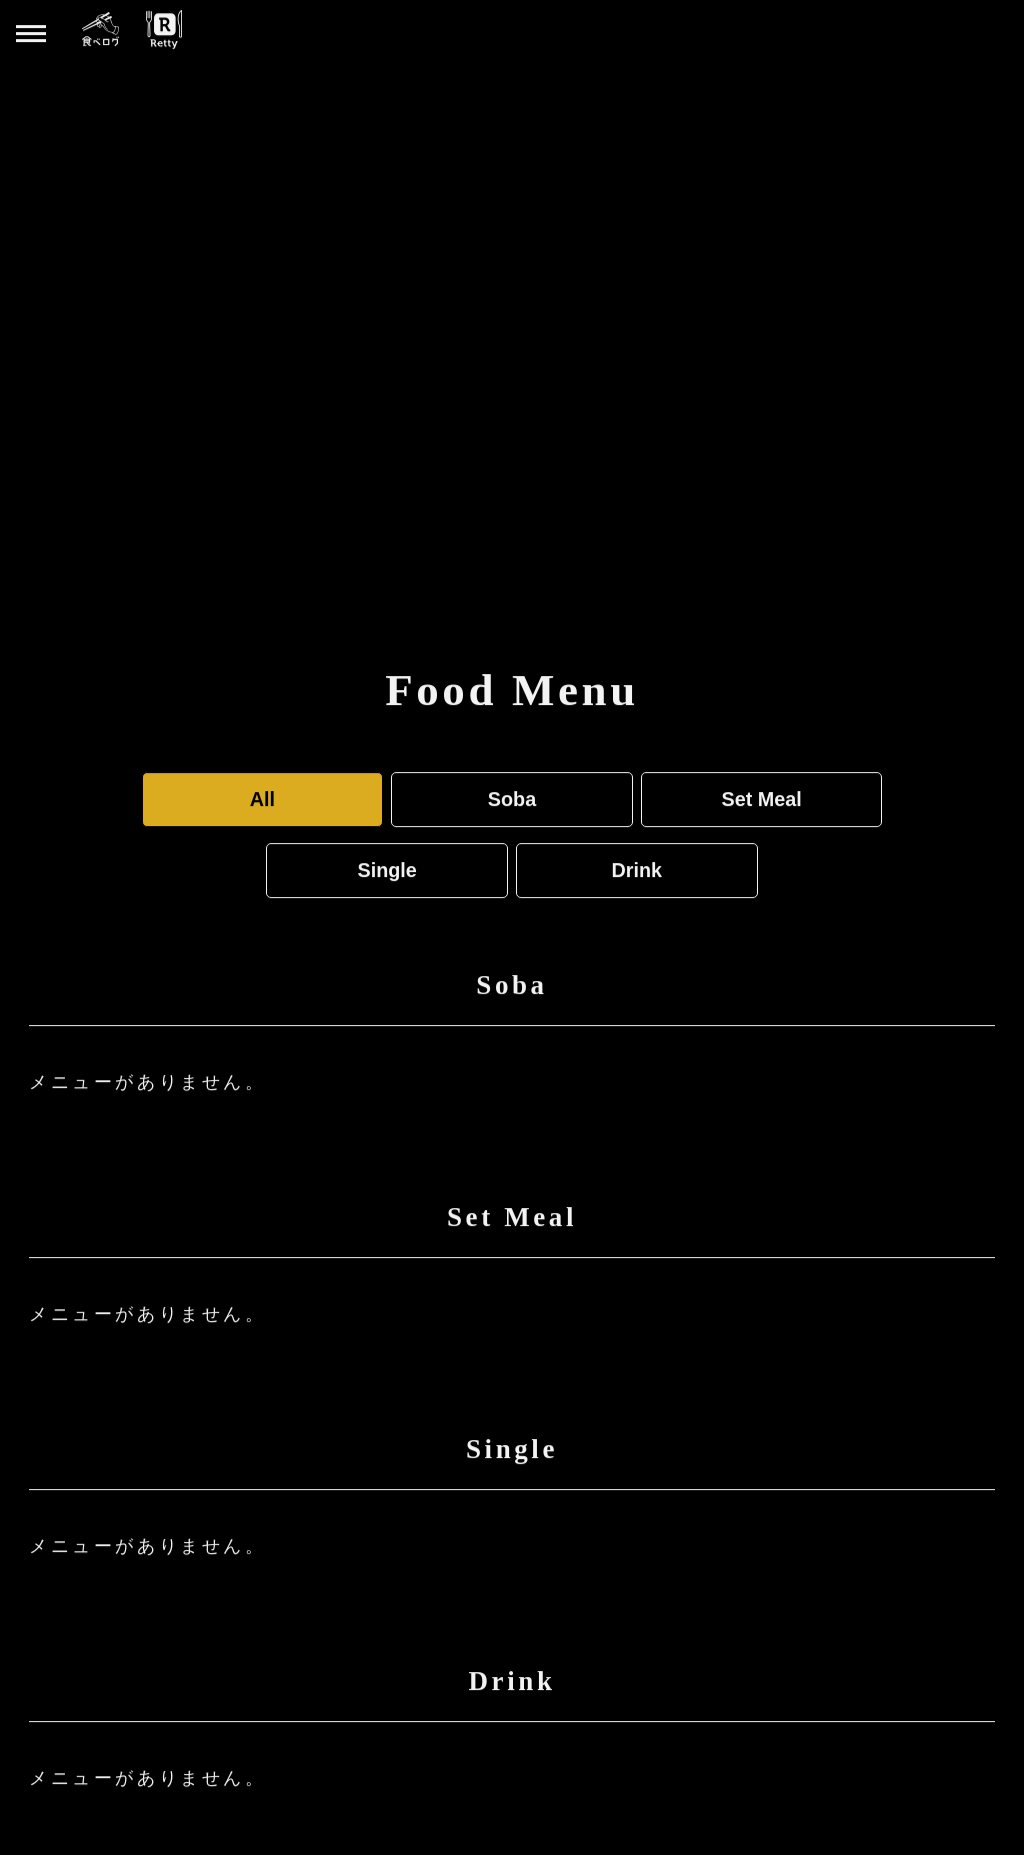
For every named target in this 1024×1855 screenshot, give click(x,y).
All (262, 798)
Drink (637, 869)
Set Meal (761, 798)
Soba (512, 798)
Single (387, 869)
